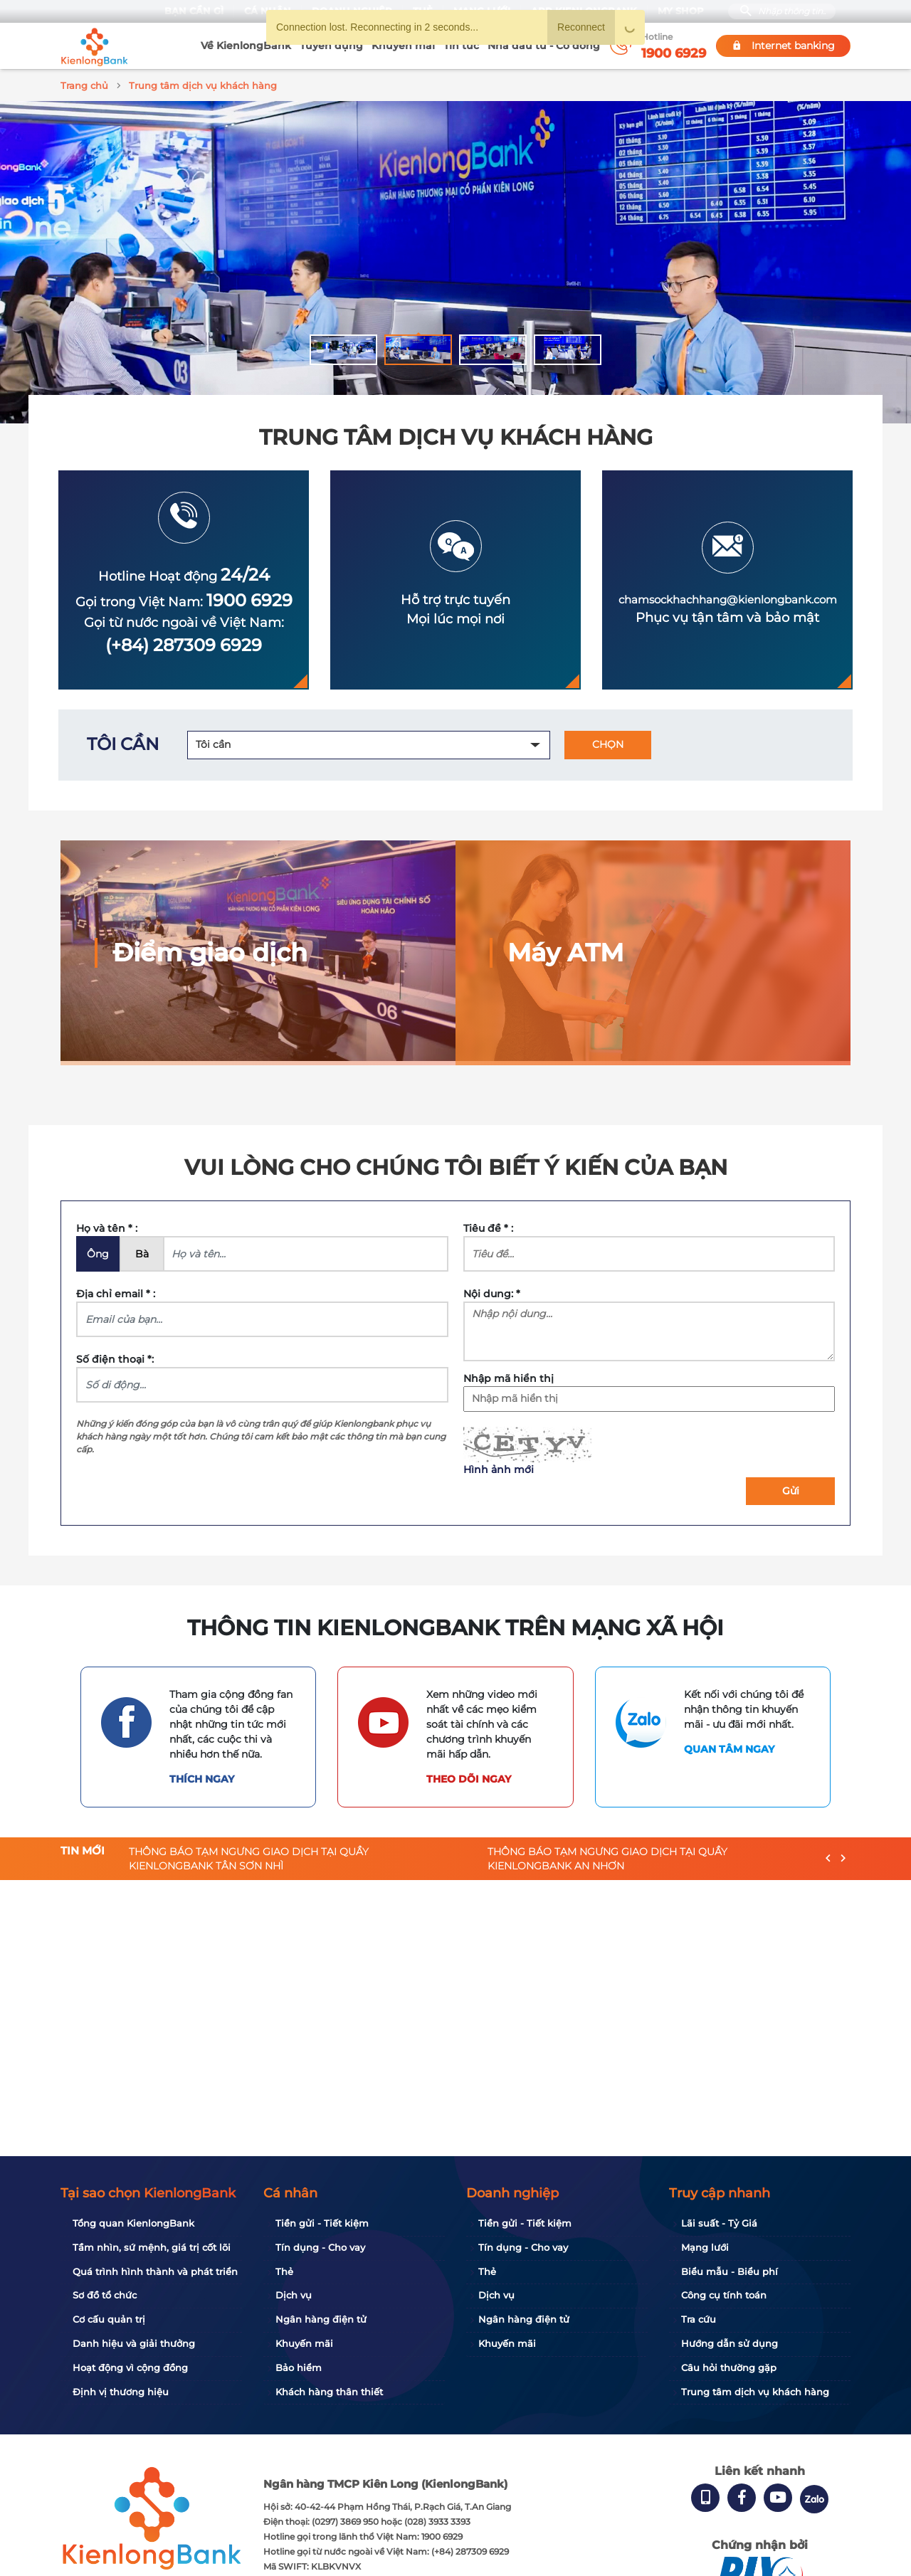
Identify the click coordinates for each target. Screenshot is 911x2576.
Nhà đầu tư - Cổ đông (544, 45)
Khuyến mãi (403, 45)
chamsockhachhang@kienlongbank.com (727, 597)
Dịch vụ (293, 2295)
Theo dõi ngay (468, 1776)
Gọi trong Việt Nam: (184, 600)
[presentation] (828, 1857)
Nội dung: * (491, 1291)
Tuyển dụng (331, 45)
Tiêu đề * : (488, 1226)
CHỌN (607, 742)
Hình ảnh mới (498, 1467)
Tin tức (461, 45)
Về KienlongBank (246, 45)
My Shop (680, 11)
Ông (98, 1251)
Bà (142, 1251)
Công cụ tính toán (724, 2295)
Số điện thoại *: (115, 1357)
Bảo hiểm (298, 2367)
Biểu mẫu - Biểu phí (729, 2271)
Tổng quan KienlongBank (133, 2223)
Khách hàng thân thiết (329, 2391)
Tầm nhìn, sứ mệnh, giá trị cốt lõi (152, 2247)
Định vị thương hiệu (121, 2391)
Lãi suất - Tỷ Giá (719, 2223)
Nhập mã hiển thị (508, 1376)
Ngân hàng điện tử (321, 2319)
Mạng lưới (705, 2247)
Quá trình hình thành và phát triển (155, 2271)
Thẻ (284, 2271)
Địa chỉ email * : (115, 1291)
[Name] (305, 1251)
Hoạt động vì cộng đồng (130, 2367)
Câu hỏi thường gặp (728, 2367)
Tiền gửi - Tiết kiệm (322, 2223)
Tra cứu (698, 2319)
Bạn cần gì (193, 11)
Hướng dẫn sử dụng (729, 2343)
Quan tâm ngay (729, 1747)
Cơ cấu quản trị (109, 2319)
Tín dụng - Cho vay (320, 2247)
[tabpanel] (455, 260)
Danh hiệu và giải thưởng (134, 2343)
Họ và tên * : (106, 1226)
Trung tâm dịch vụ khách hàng (755, 2391)
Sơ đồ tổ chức (105, 2295)
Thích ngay (201, 1776)
